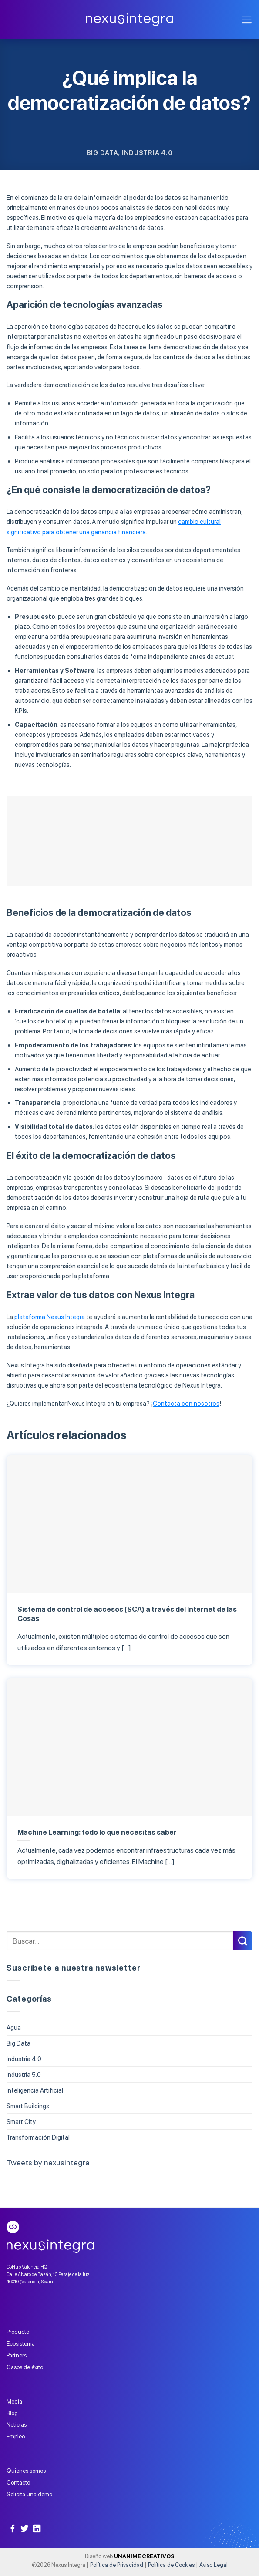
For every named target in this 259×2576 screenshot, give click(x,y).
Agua (14, 2027)
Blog (12, 2413)
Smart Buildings (28, 2106)
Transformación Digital (38, 2137)
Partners (17, 2355)
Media (14, 2401)
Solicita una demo (29, 2494)
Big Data (102, 152)
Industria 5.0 (24, 2074)
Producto (18, 2331)
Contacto (18, 2482)
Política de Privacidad (116, 2565)
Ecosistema (21, 2343)
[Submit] (242, 1941)
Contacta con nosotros (186, 1403)
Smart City (21, 2121)
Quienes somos (26, 2470)
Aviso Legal (213, 2565)
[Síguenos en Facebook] (13, 2529)
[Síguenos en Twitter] (24, 2529)
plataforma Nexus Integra (49, 1316)
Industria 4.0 (147, 152)
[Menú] (246, 19)
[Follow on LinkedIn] (36, 2529)
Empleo (16, 2436)
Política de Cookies (171, 2565)
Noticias (17, 2424)
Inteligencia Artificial (35, 2090)
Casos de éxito (25, 2366)
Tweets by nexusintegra (48, 2162)
